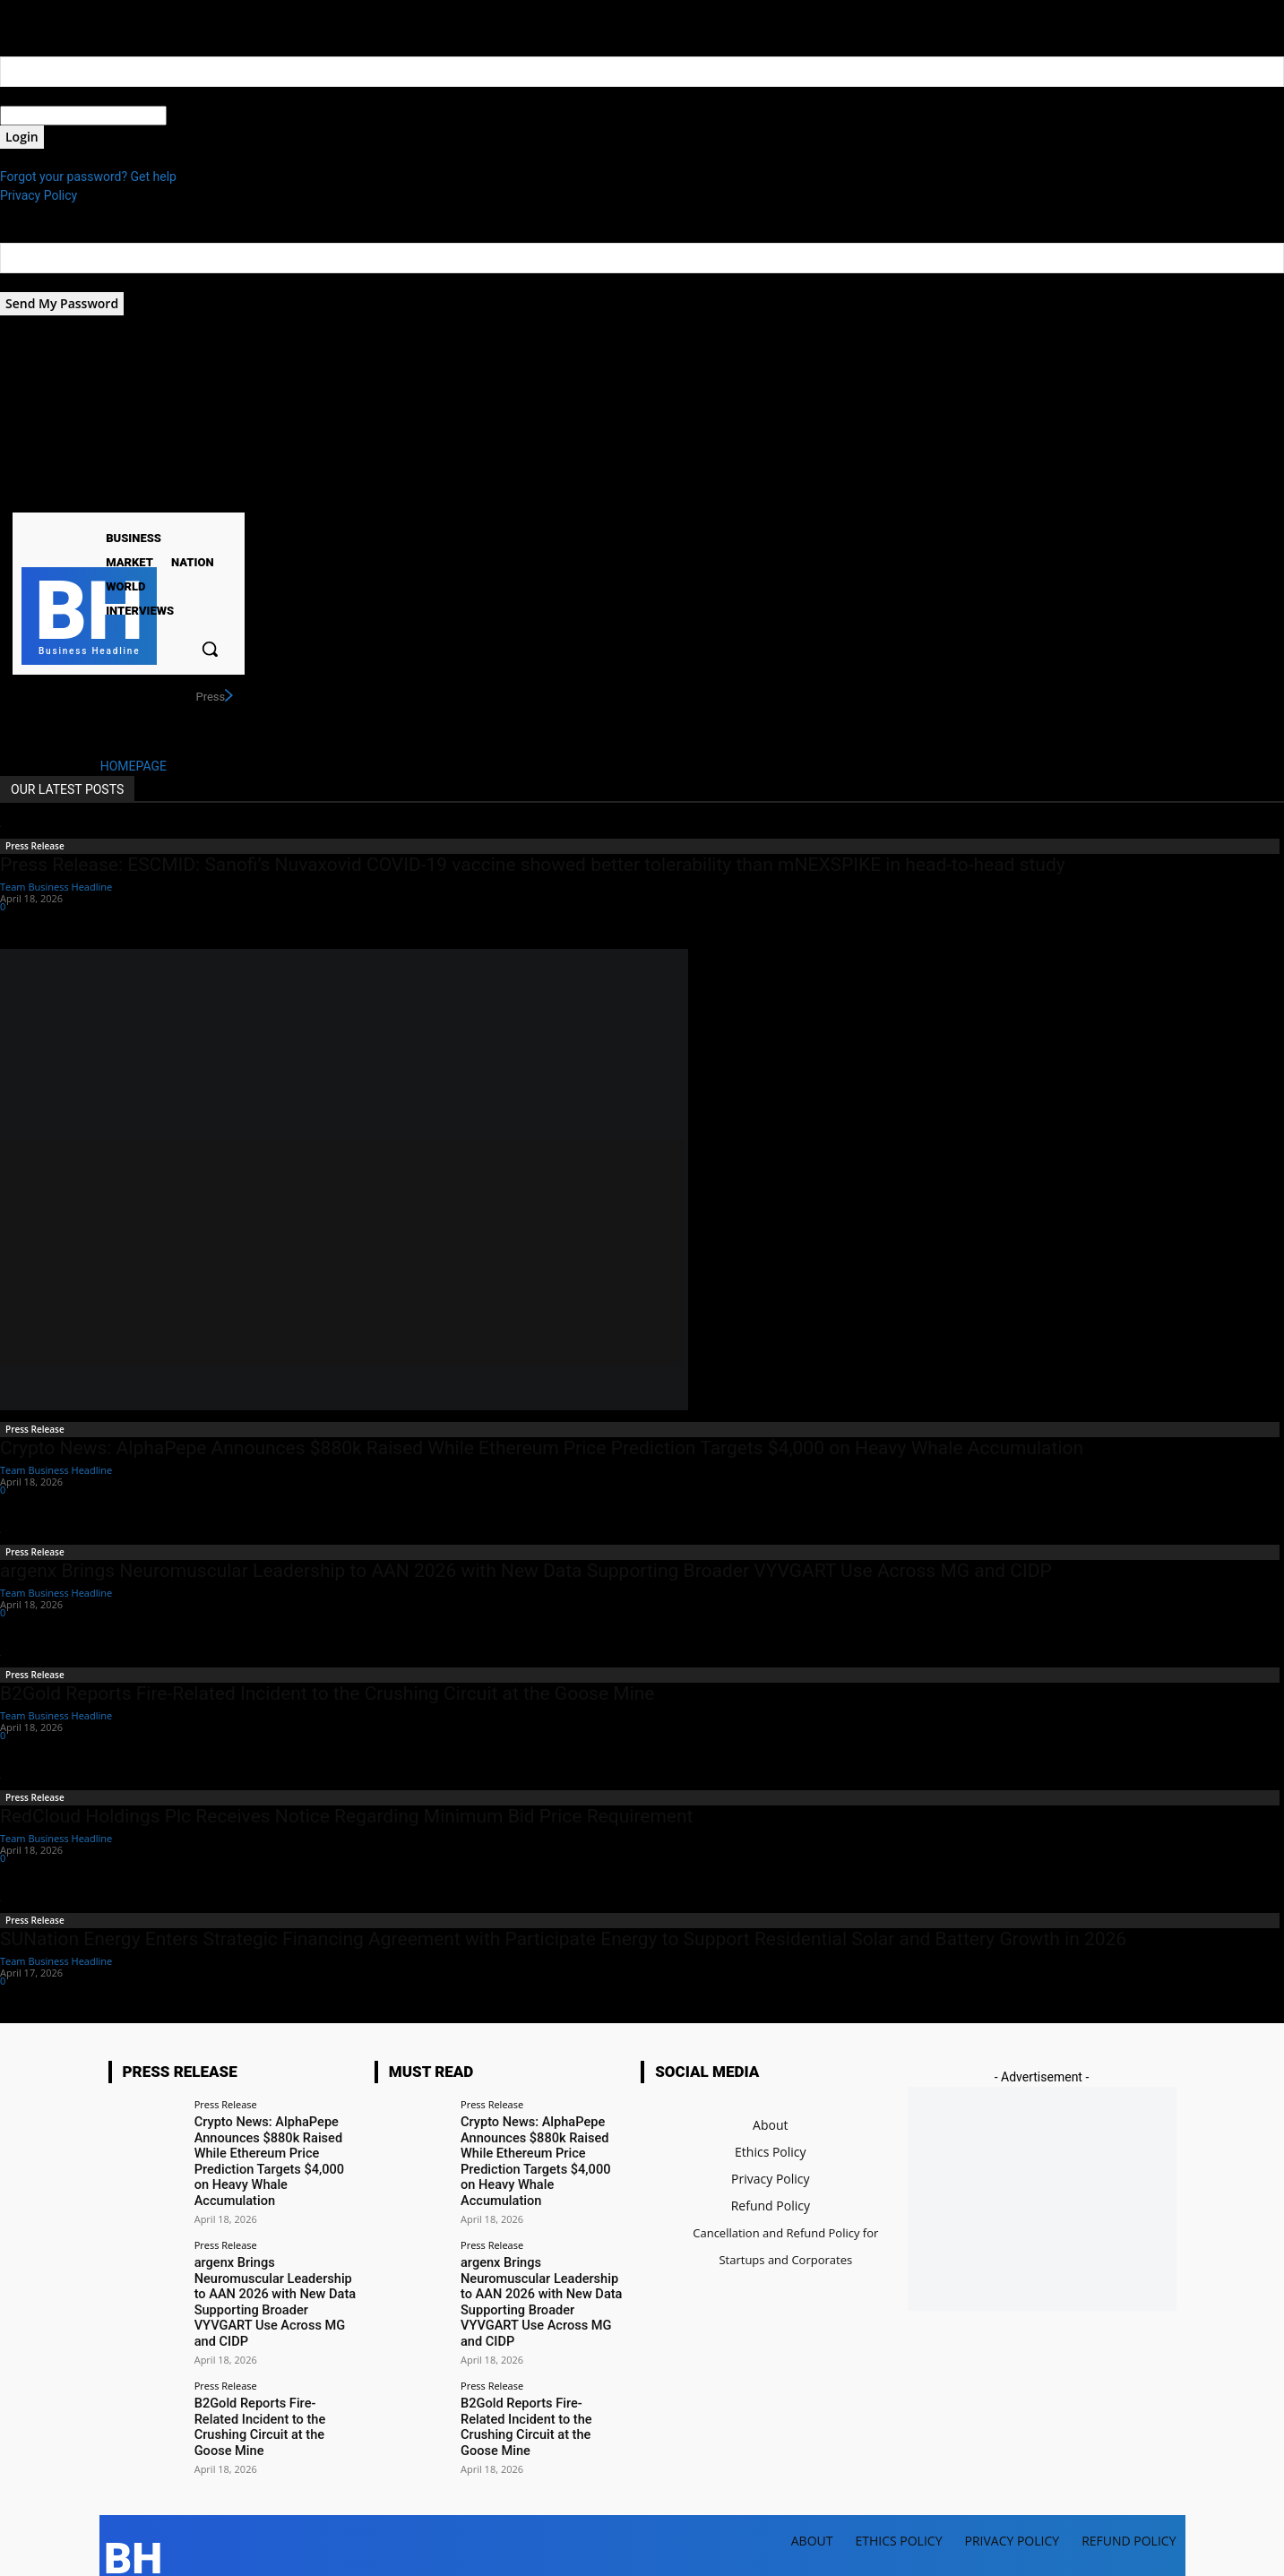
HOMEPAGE (133, 766)
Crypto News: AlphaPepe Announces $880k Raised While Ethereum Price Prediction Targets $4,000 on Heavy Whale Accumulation (541, 1448)
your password (207, 115)
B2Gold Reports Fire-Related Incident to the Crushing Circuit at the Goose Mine (327, 1693)
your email (29, 282)
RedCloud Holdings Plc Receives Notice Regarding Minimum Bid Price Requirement (346, 1816)
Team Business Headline (56, 886)
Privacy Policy (38, 195)
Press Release (35, 846)
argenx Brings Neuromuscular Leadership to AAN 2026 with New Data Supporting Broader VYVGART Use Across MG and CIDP (526, 1570)
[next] (228, 696)
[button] (210, 649)
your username (41, 96)
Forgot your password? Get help (88, 176)
